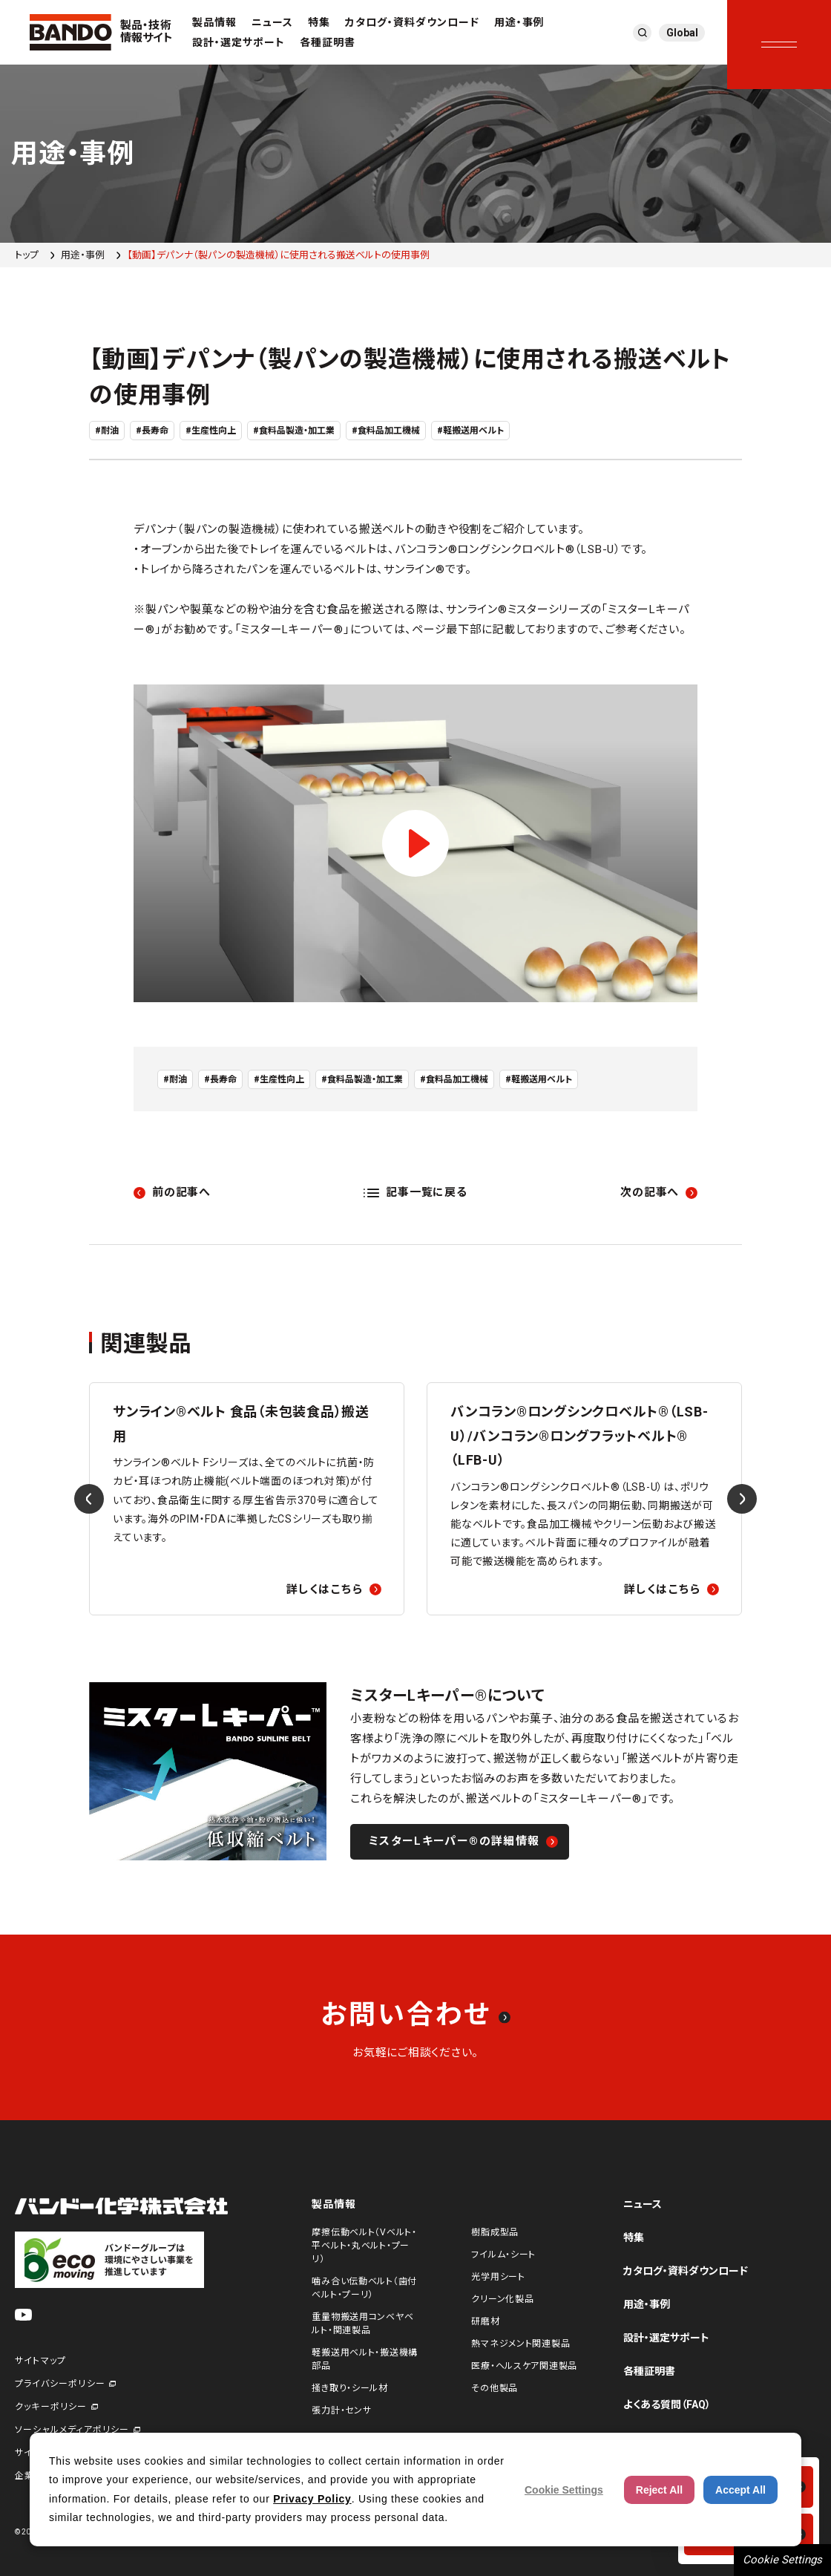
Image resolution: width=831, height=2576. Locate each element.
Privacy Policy (312, 2499)
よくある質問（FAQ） (667, 2404)
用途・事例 (519, 22)
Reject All (659, 2490)
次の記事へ (649, 1192)
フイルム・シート (503, 2254)
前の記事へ (181, 1192)
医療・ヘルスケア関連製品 (524, 2366)
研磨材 (485, 2321)
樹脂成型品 (495, 2232)
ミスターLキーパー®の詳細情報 (454, 1841)
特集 (319, 22)
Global (682, 33)
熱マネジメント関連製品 (520, 2343)
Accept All (740, 2490)
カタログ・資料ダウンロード (412, 22)
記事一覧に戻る (426, 1192)
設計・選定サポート (238, 42)
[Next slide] (742, 1499)
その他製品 (494, 2388)
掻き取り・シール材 (349, 2388)
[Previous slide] (89, 1499)
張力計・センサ (341, 2410)
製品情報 (214, 22)
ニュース (272, 22)
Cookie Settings (782, 2559)
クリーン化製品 (502, 2299)
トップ (27, 255)
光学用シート (498, 2277)
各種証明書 (327, 42)
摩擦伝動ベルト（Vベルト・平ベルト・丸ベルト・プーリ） (364, 2245)
